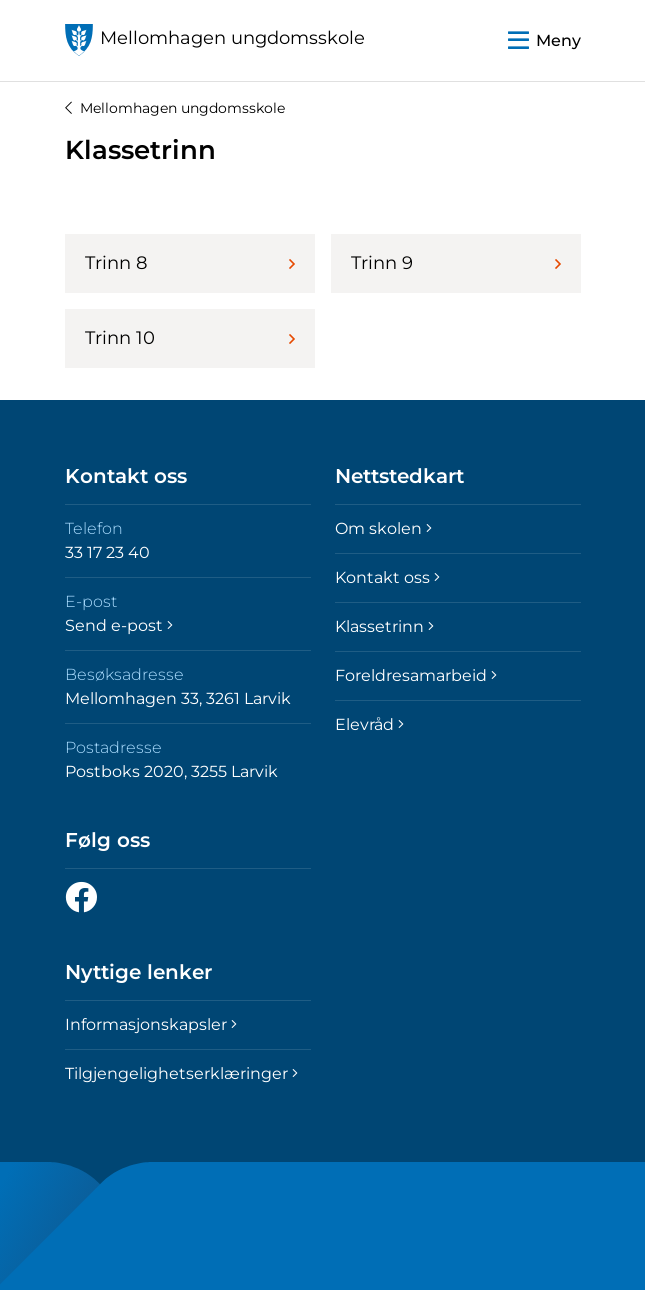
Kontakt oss (387, 577)
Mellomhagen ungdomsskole (175, 108)
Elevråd (369, 724)
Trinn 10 (190, 338)
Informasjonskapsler (151, 1024)
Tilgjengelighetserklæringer (181, 1073)
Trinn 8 (190, 263)
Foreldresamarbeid (416, 675)
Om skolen (383, 528)
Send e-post (119, 625)
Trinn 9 (456, 263)
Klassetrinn (384, 626)
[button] (544, 40)
